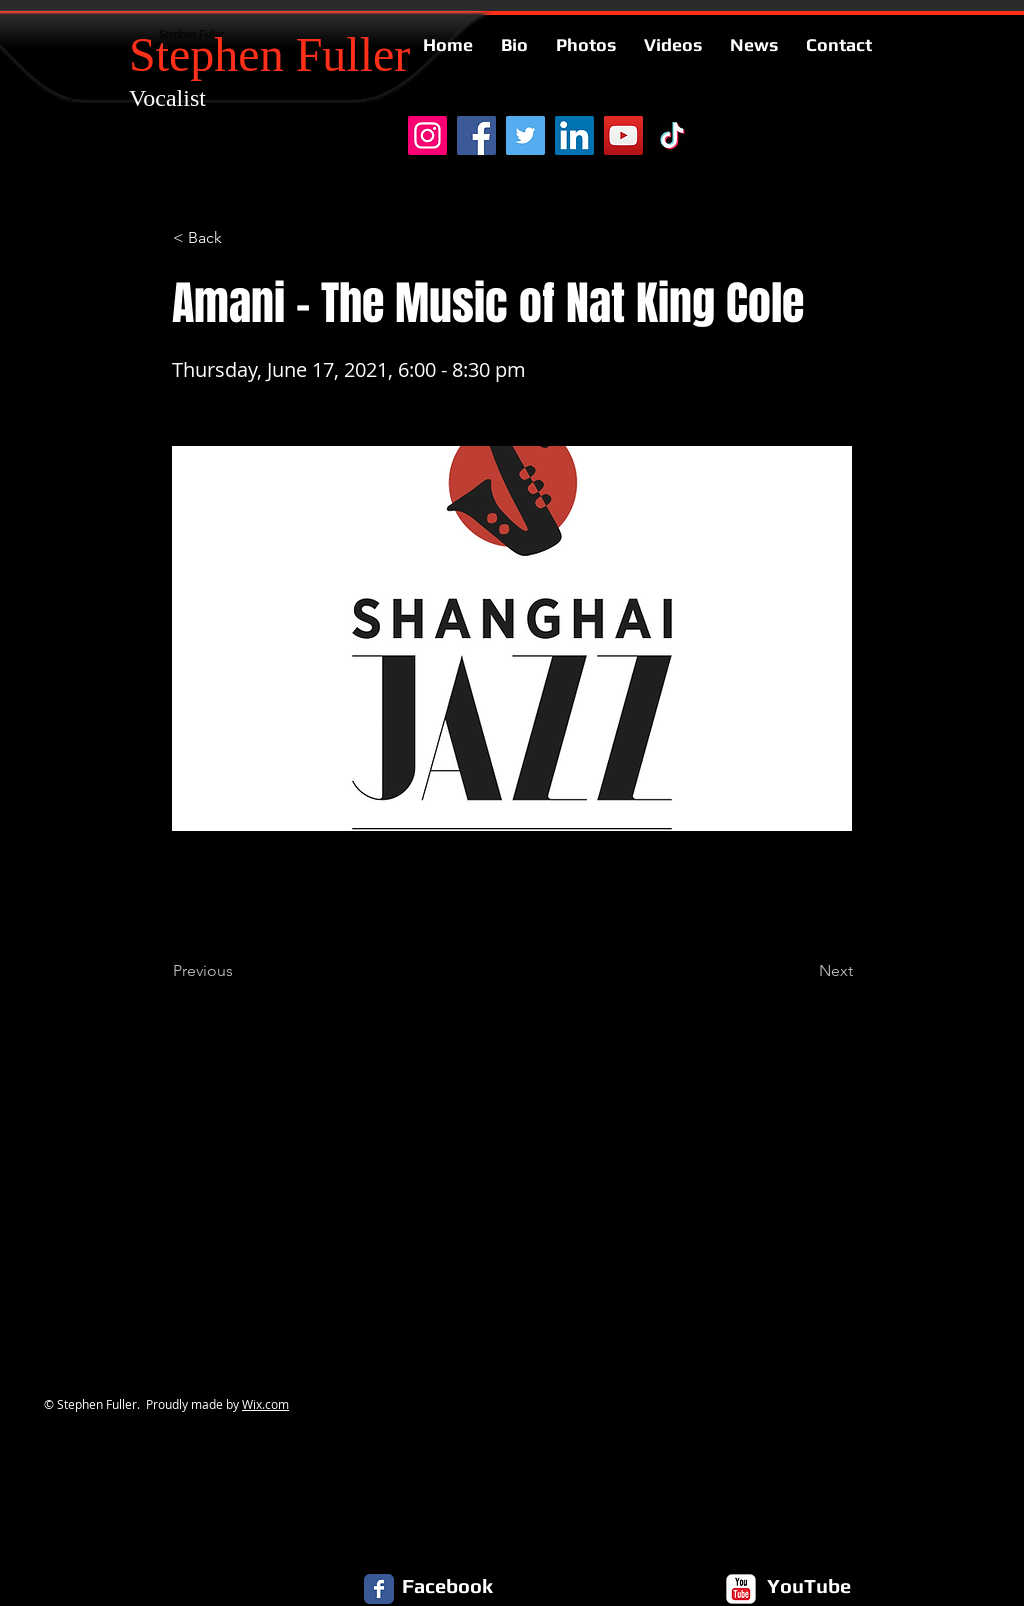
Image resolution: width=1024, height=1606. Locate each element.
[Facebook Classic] (379, 1589)
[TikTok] (672, 135)
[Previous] (239, 971)
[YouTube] (623, 135)
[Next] (803, 971)
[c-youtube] (741, 1589)
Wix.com (265, 1404)
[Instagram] (427, 135)
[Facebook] (476, 135)
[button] (239, 238)
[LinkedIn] (574, 135)
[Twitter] (525, 135)
